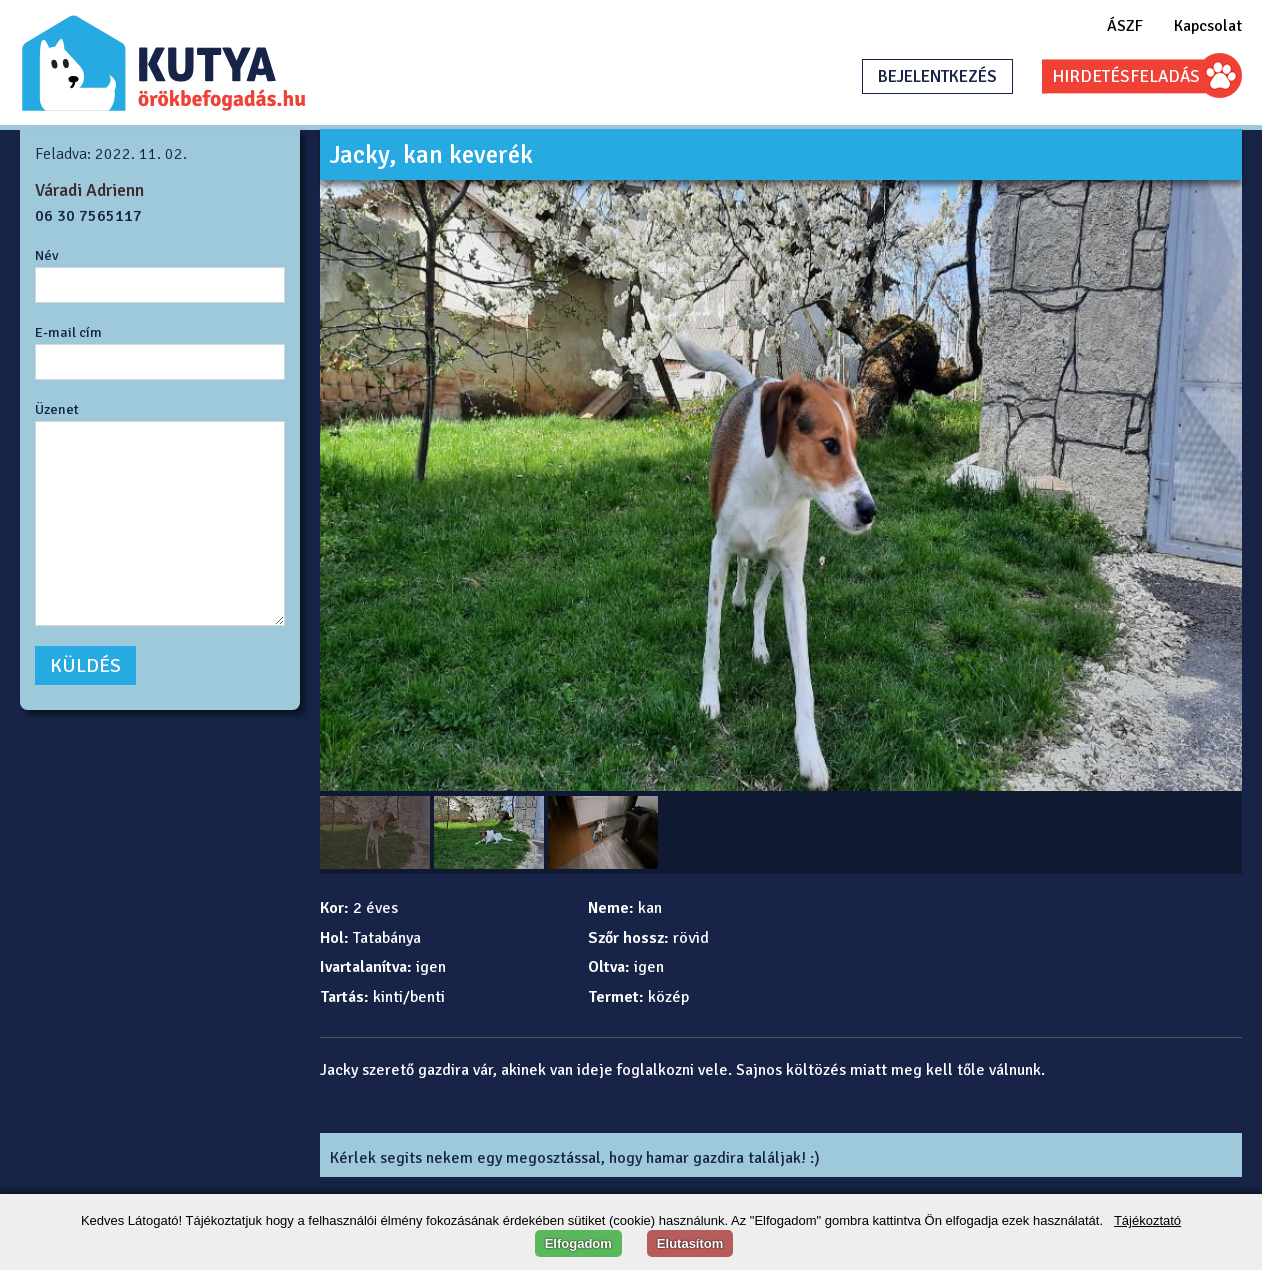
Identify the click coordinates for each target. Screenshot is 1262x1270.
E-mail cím (68, 332)
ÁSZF (1125, 26)
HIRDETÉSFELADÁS (1126, 76)
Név (47, 255)
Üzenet (57, 409)
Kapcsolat (1208, 26)
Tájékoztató (1147, 1220)
